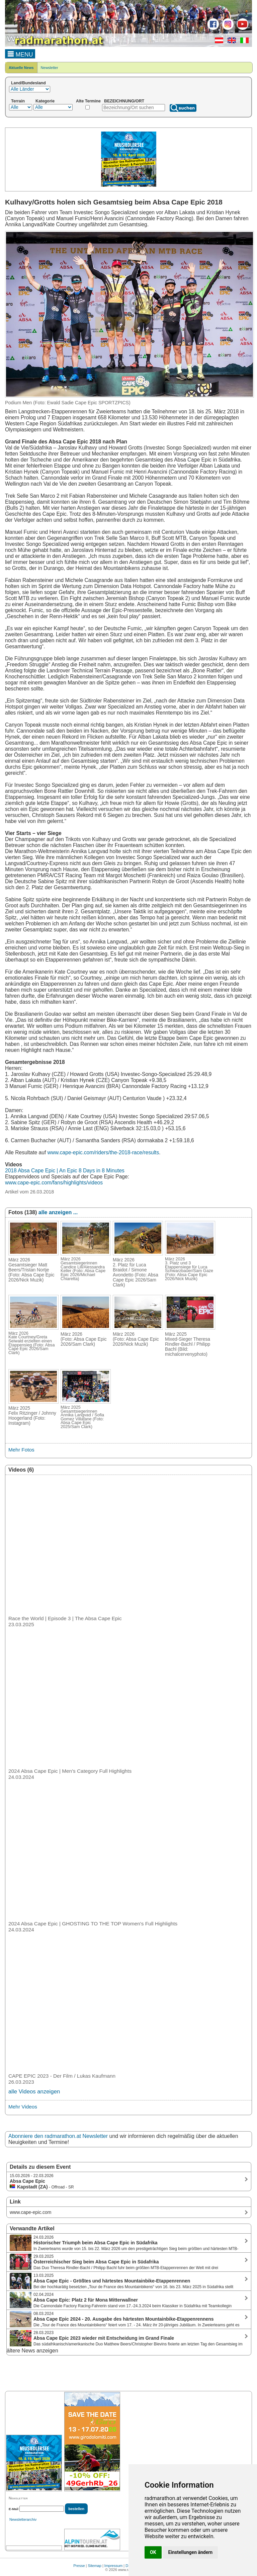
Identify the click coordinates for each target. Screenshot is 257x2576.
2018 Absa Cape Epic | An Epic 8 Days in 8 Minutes (64, 1170)
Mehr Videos (22, 2106)
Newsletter (49, 68)
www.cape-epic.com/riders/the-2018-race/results (103, 1152)
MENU (20, 53)
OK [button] (153, 2552)
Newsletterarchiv (22, 2519)
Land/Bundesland (28, 83)
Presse (79, 2566)
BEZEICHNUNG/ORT (124, 101)
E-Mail (13, 2509)
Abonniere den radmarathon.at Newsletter (58, 2136)
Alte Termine (88, 101)
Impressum (113, 2566)
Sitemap (94, 2566)
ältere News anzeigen (32, 2350)
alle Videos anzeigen (34, 2091)
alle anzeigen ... (58, 1212)
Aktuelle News (21, 68)
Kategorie (45, 101)
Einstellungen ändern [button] (190, 2552)
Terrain (18, 101)
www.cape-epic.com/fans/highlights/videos (54, 1182)
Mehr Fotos (21, 1449)
